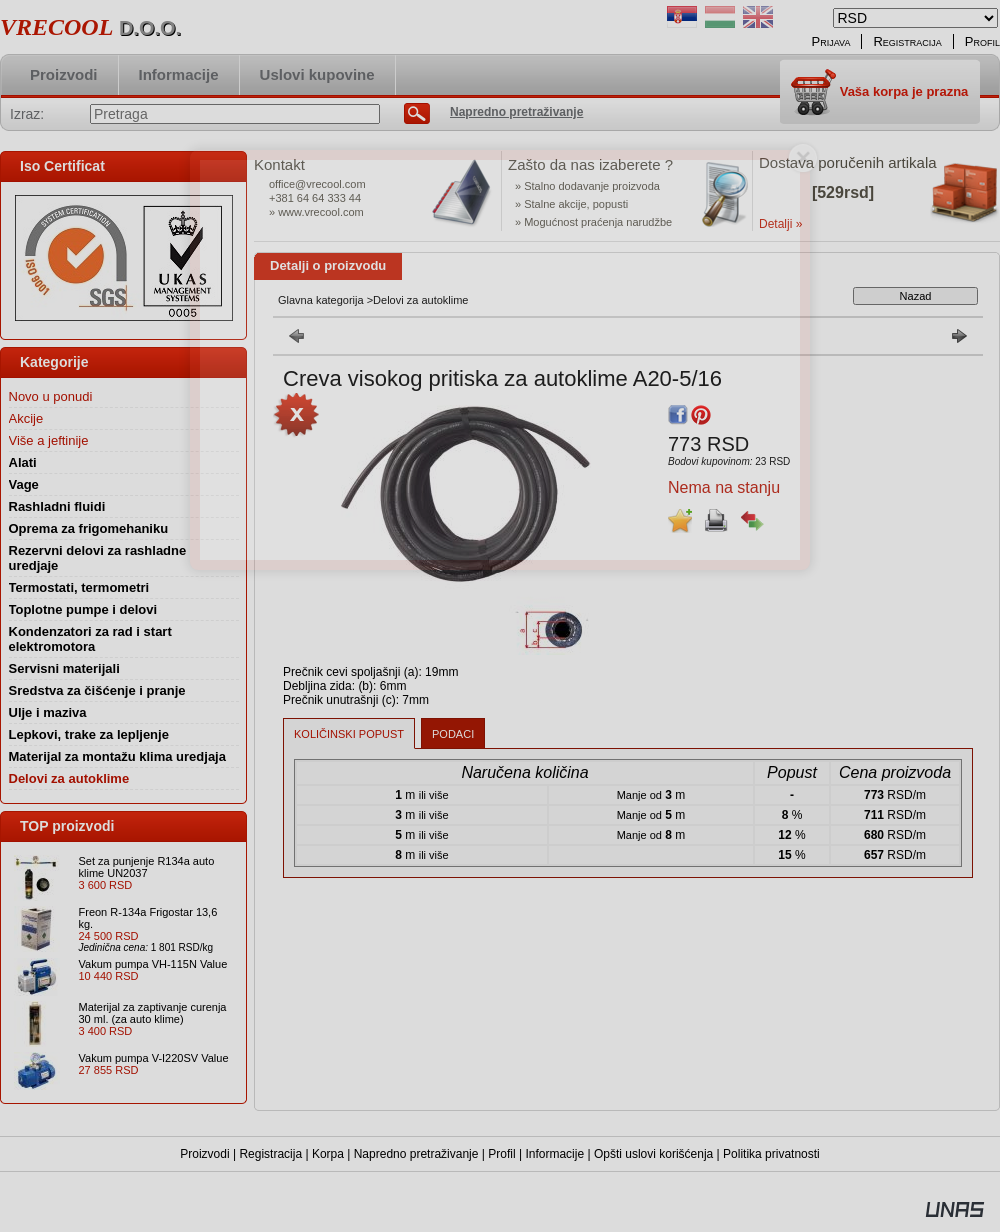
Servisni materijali (64, 668)
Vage (24, 484)
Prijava (831, 41)
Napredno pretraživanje (416, 1154)
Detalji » (780, 224)
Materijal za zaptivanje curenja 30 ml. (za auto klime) (153, 1013)
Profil (501, 1154)
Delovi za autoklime (69, 778)
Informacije (554, 1154)
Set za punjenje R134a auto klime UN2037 (147, 867)
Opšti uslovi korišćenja (653, 1154)
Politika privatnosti (771, 1154)
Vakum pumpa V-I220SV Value (154, 1058)
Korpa (328, 1154)
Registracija (270, 1154)
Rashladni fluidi (57, 506)
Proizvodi (204, 1154)
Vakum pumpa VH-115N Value (153, 964)
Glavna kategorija (321, 300)
